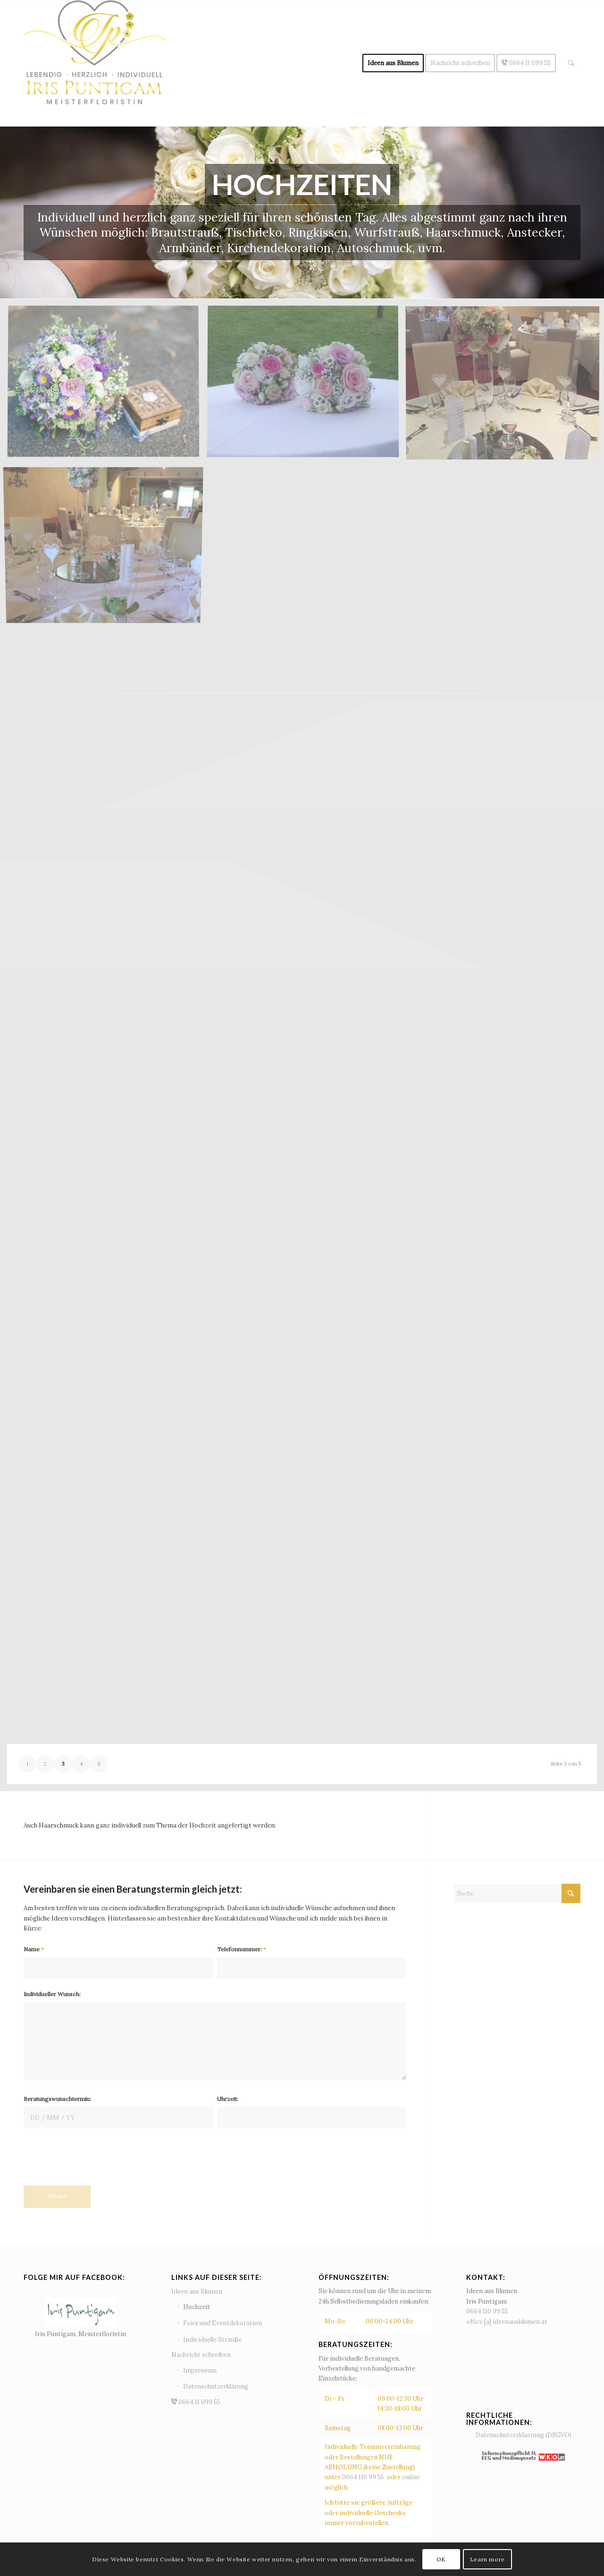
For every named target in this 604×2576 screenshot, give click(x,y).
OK (441, 2559)
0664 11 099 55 (228, 2403)
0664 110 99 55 (364, 2477)
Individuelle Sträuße (212, 2340)
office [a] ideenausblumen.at (506, 2322)
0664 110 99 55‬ (487, 2311)
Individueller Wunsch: (52, 1994)
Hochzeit (196, 2307)
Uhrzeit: (227, 2098)
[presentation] (95, 2161)
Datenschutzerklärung (215, 2386)
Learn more (487, 2559)
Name (34, 1949)
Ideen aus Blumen (196, 2291)
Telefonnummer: (241, 1949)
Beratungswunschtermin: (57, 2098)
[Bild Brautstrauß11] (107, 386)
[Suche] (571, 63)
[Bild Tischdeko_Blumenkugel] (306, 386)
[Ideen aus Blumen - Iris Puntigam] (94, 63)
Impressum (200, 2370)
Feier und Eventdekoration (222, 2323)
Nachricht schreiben (201, 2355)
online (411, 2477)
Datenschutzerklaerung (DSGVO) (523, 2435)
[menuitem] (393, 63)
